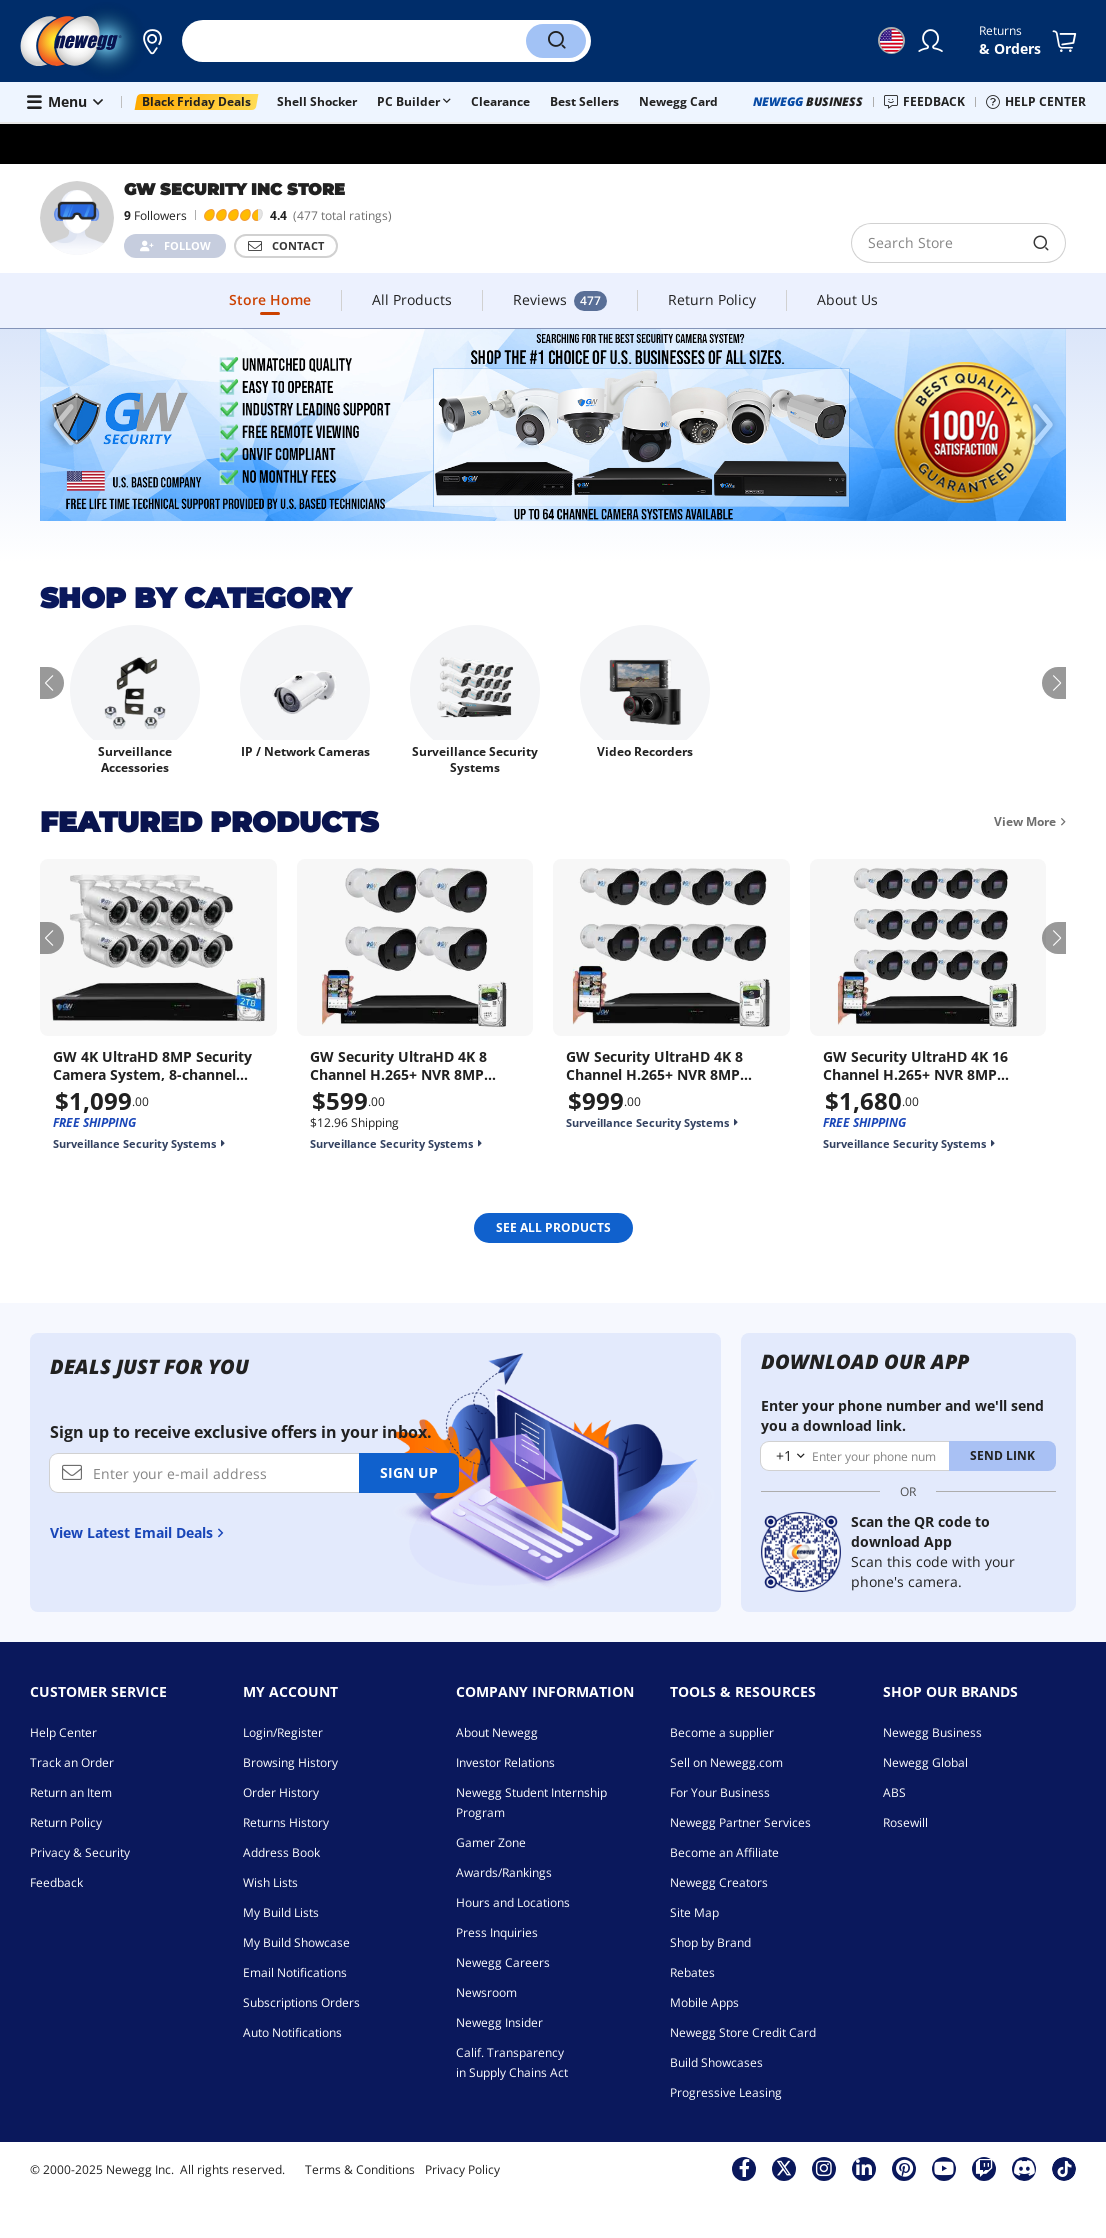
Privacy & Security (80, 1852)
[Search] (556, 41)
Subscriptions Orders (301, 2002)
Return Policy (66, 1822)
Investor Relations (505, 1762)
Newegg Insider (499, 2022)
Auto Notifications (292, 2032)
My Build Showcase (296, 1942)
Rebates (692, 1972)
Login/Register (283, 1732)
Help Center (63, 1732)
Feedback (56, 1882)
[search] (934, 243)
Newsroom (486, 1992)
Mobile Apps (704, 2002)
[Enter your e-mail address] (204, 1473)
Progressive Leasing (726, 2092)
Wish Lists (270, 1882)
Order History (281, 1792)
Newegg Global (925, 1762)
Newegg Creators (719, 1882)
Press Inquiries (497, 1932)
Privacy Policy (462, 2169)
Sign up (409, 1472)
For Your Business (720, 1792)
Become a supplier (722, 1732)
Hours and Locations (513, 1902)
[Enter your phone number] (855, 1456)
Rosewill (905, 1822)
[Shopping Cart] (1067, 41)
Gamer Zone (491, 1842)
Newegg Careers (503, 1962)
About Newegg (497, 1732)
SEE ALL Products (553, 1227)
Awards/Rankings (504, 1872)
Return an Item (71, 1792)
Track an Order (72, 1762)
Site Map (694, 1912)
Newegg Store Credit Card (743, 2032)
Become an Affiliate (724, 1852)
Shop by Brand (710, 1942)
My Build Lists (281, 1912)
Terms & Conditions (360, 2169)
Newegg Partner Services (740, 1822)
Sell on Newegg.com (726, 1762)
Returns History (286, 1822)
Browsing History (290, 1762)
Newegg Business (932, 1732)
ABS (894, 1792)
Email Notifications (295, 1972)
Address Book (281, 1852)
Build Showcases (716, 2062)
